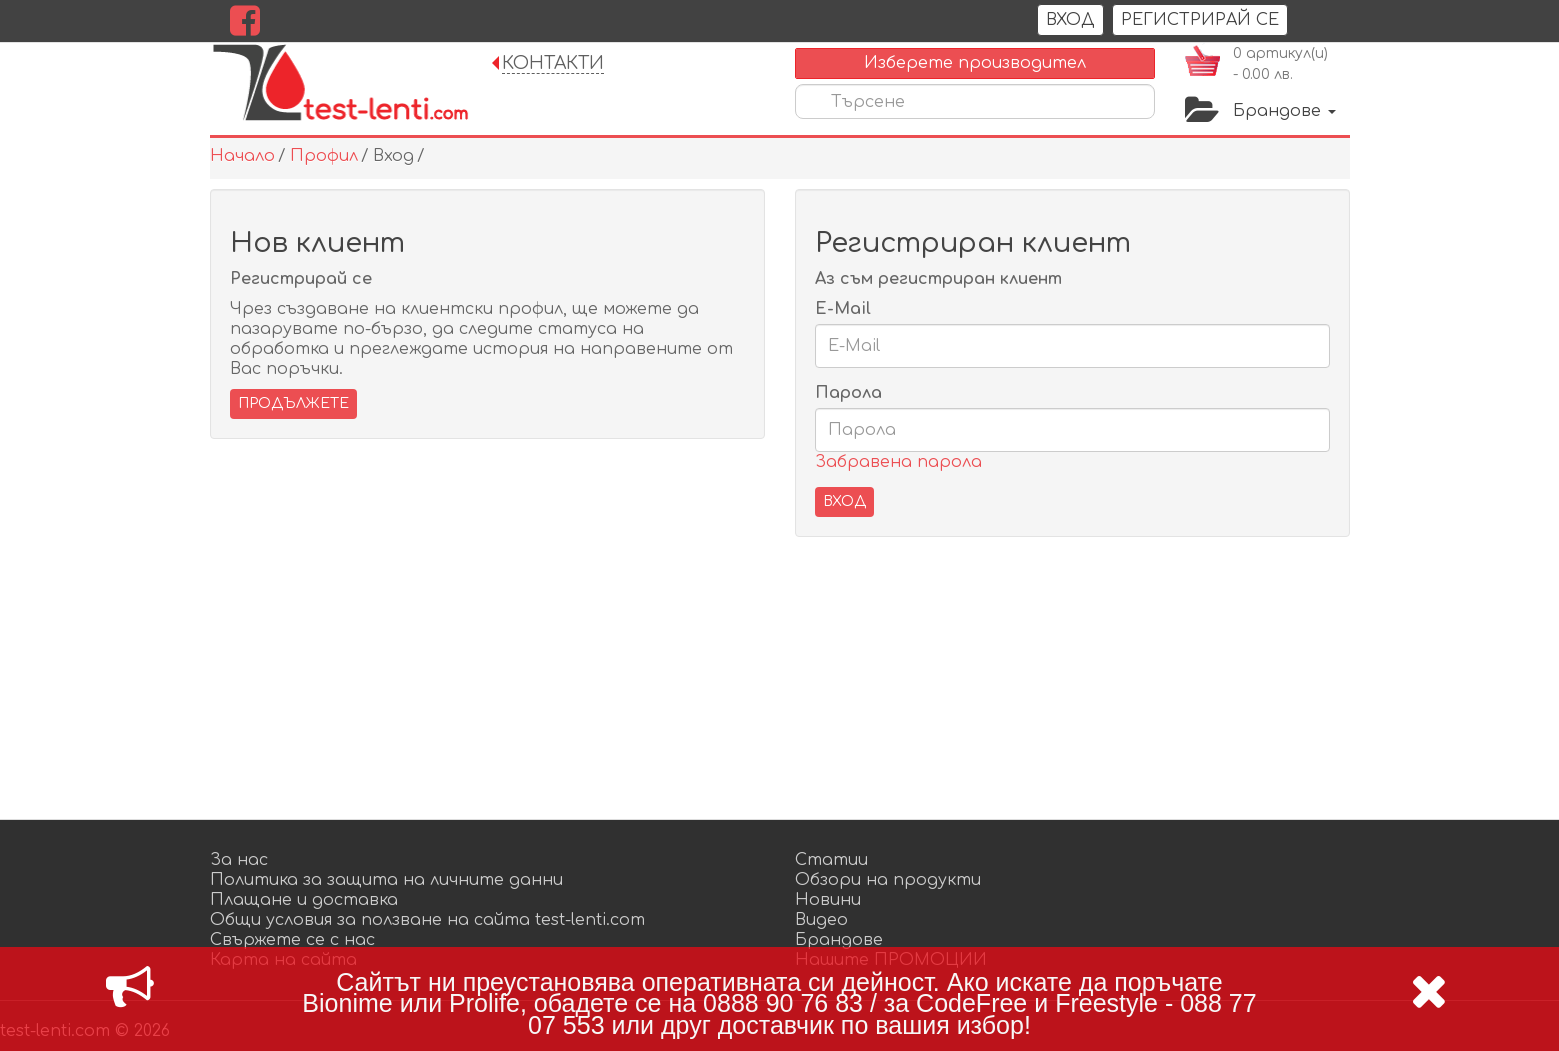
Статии (831, 860)
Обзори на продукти (888, 880)
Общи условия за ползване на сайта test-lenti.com (427, 920)
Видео (821, 920)
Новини (828, 900)
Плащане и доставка (304, 900)
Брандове (1284, 111)
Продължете (293, 403)
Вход (1070, 20)
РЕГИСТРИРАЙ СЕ (1200, 20)
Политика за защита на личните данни (386, 880)
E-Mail (843, 309)
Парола (848, 393)
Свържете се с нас (292, 940)
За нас (239, 860)
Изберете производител (975, 63)
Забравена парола (898, 462)
